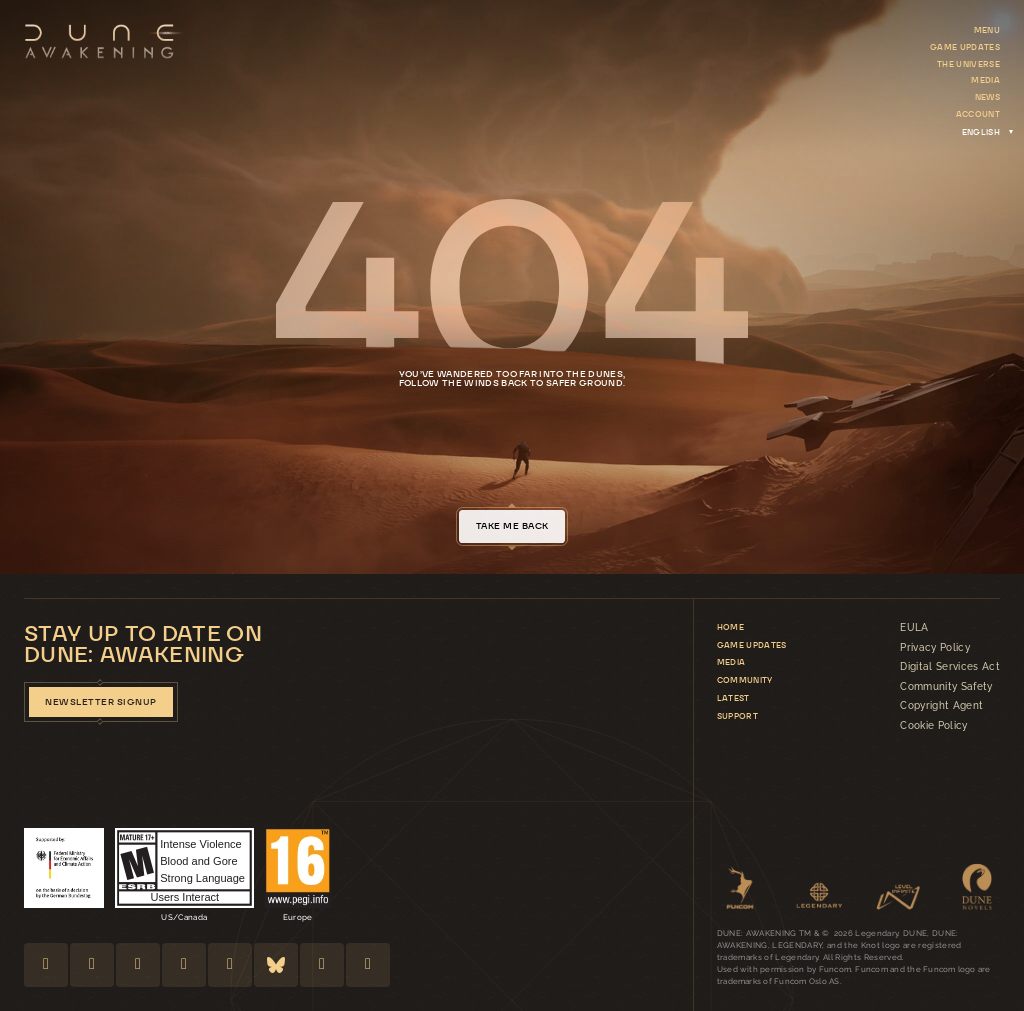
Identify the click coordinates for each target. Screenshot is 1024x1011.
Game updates (965, 47)
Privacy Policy (935, 648)
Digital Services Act (950, 667)
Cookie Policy (933, 726)
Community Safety (946, 687)
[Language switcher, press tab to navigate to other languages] (981, 131)
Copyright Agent (941, 706)
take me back (512, 526)
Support (737, 716)
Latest (733, 698)
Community (745, 680)
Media (985, 80)
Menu (987, 30)
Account (978, 114)
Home (730, 627)
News (987, 97)
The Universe (968, 64)
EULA (914, 628)
